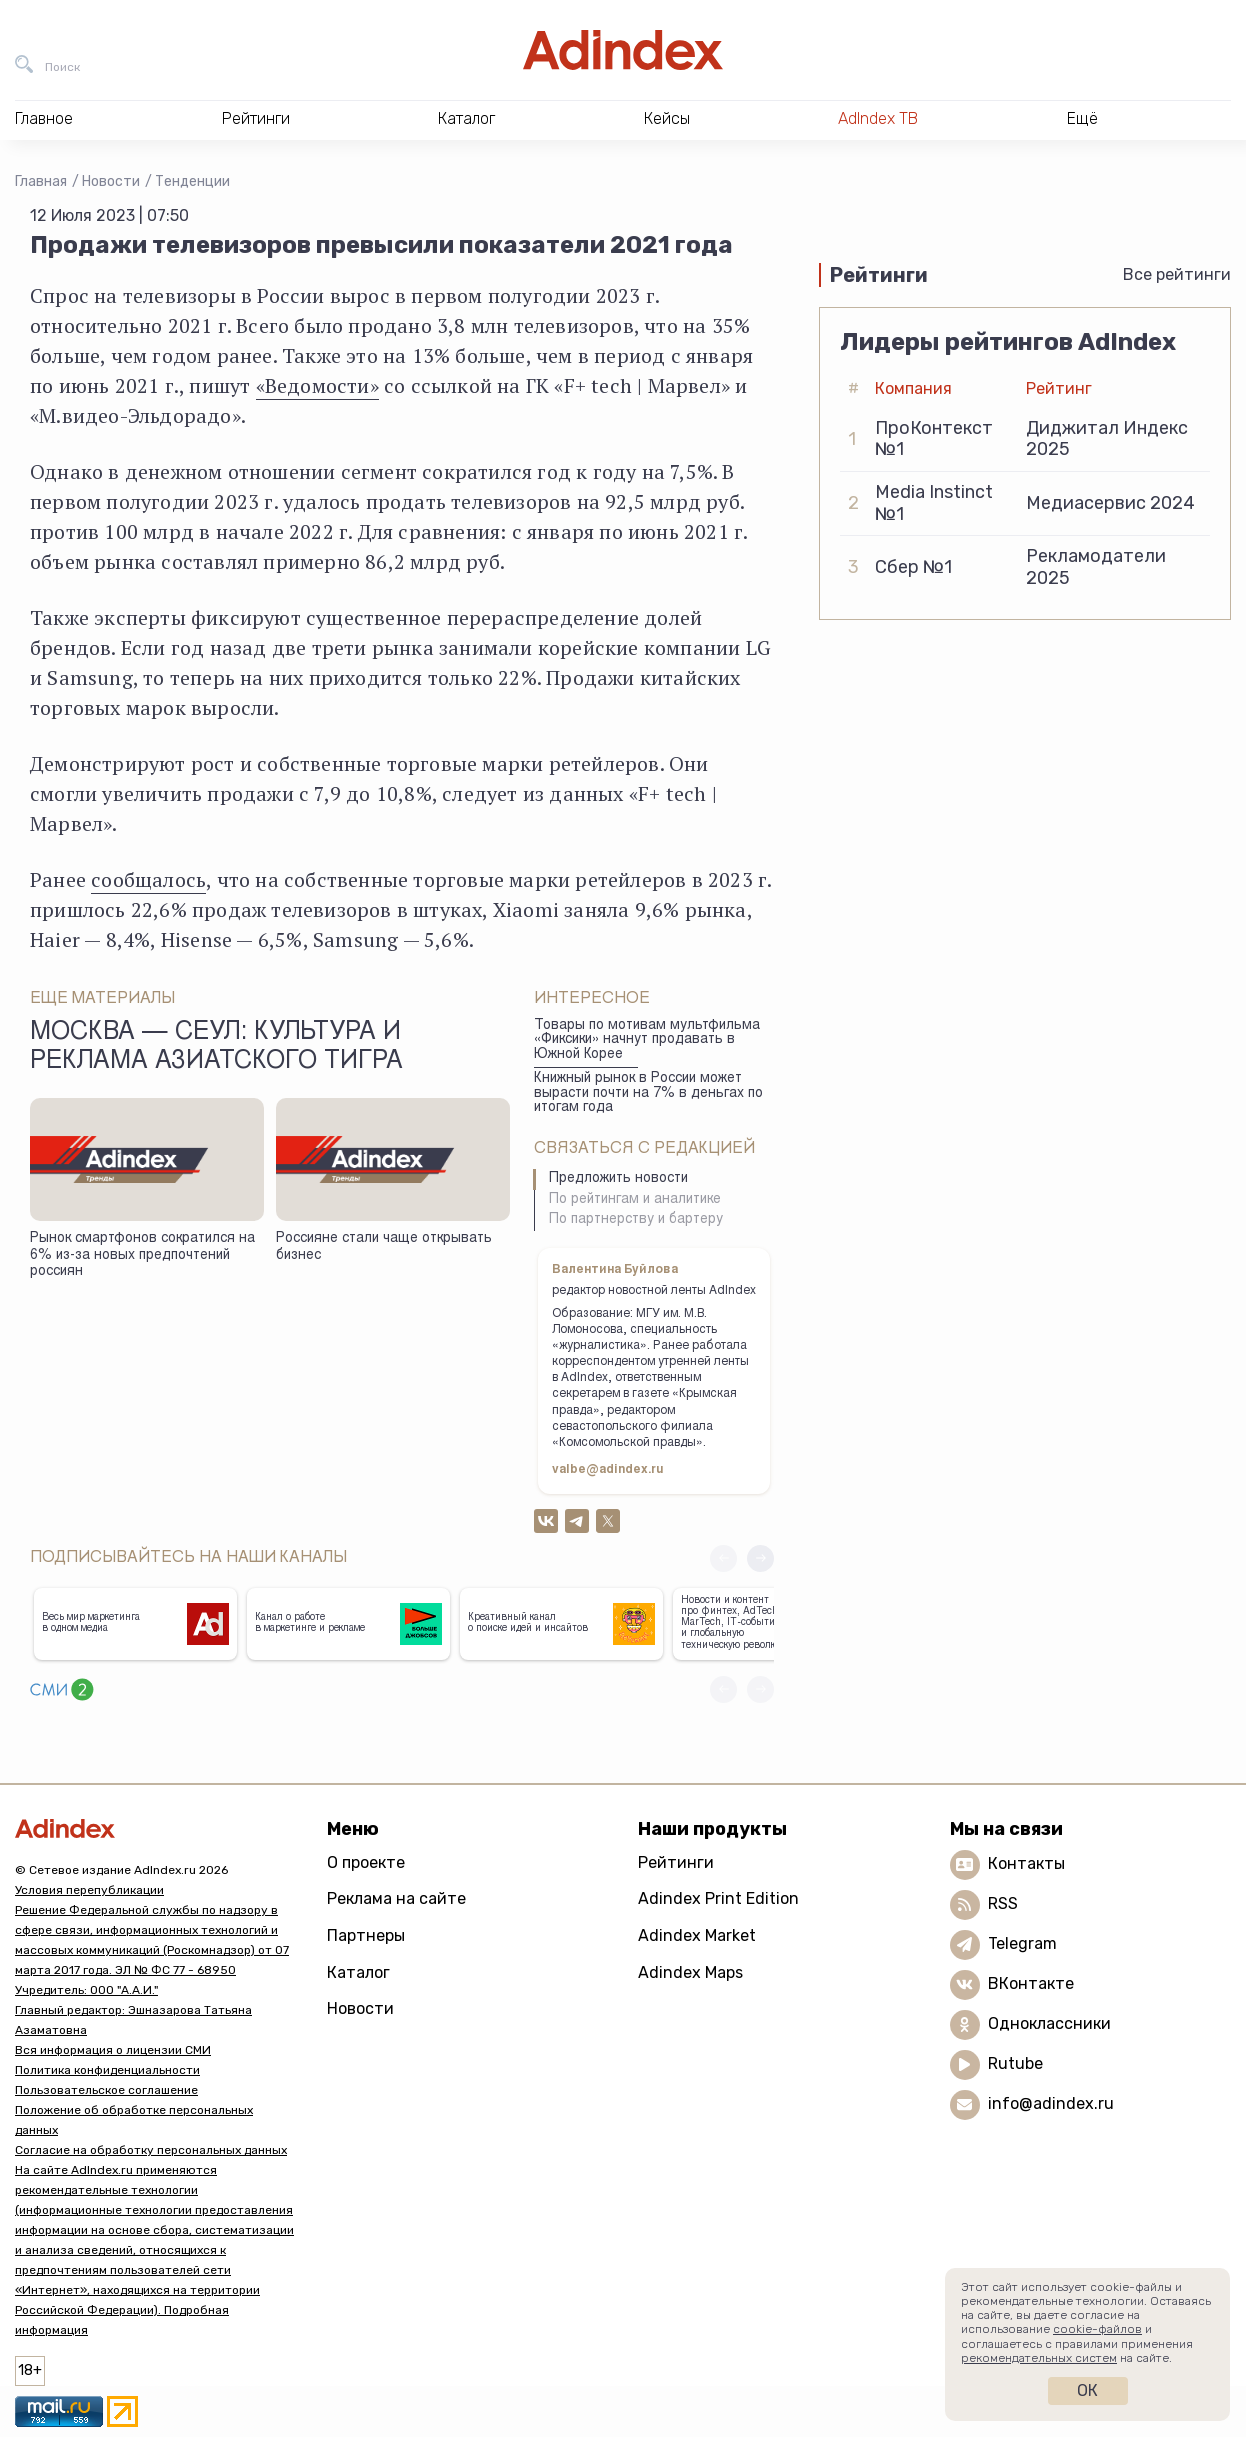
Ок (1087, 2390)
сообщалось (148, 879)
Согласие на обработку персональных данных (151, 2150)
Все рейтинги (1177, 274)
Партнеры (366, 1935)
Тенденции (192, 181)
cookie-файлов (1097, 2329)
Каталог (358, 1972)
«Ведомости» (317, 385)
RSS (1003, 1903)
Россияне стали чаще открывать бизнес (384, 1247)
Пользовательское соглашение (106, 2090)
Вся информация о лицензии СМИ (113, 2050)
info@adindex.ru (1051, 2103)
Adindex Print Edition (718, 1898)
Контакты (1026, 1863)
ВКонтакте (1031, 1983)
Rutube (1015, 2063)
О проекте (366, 1862)
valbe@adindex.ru (608, 1470)
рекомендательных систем (1039, 2358)
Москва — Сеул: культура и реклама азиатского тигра (216, 1048)
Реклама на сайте (396, 1898)
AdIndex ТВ (878, 118)
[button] (760, 1558)
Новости (111, 181)
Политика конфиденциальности (107, 2070)
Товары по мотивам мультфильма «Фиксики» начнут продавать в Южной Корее (647, 1040)
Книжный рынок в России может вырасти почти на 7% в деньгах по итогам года (648, 1093)
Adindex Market (697, 1935)
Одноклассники (1049, 2023)
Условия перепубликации (89, 1890)
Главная (41, 181)
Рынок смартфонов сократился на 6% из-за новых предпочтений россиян (142, 1255)
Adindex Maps (690, 1972)
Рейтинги (676, 1862)
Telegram (1022, 1943)
